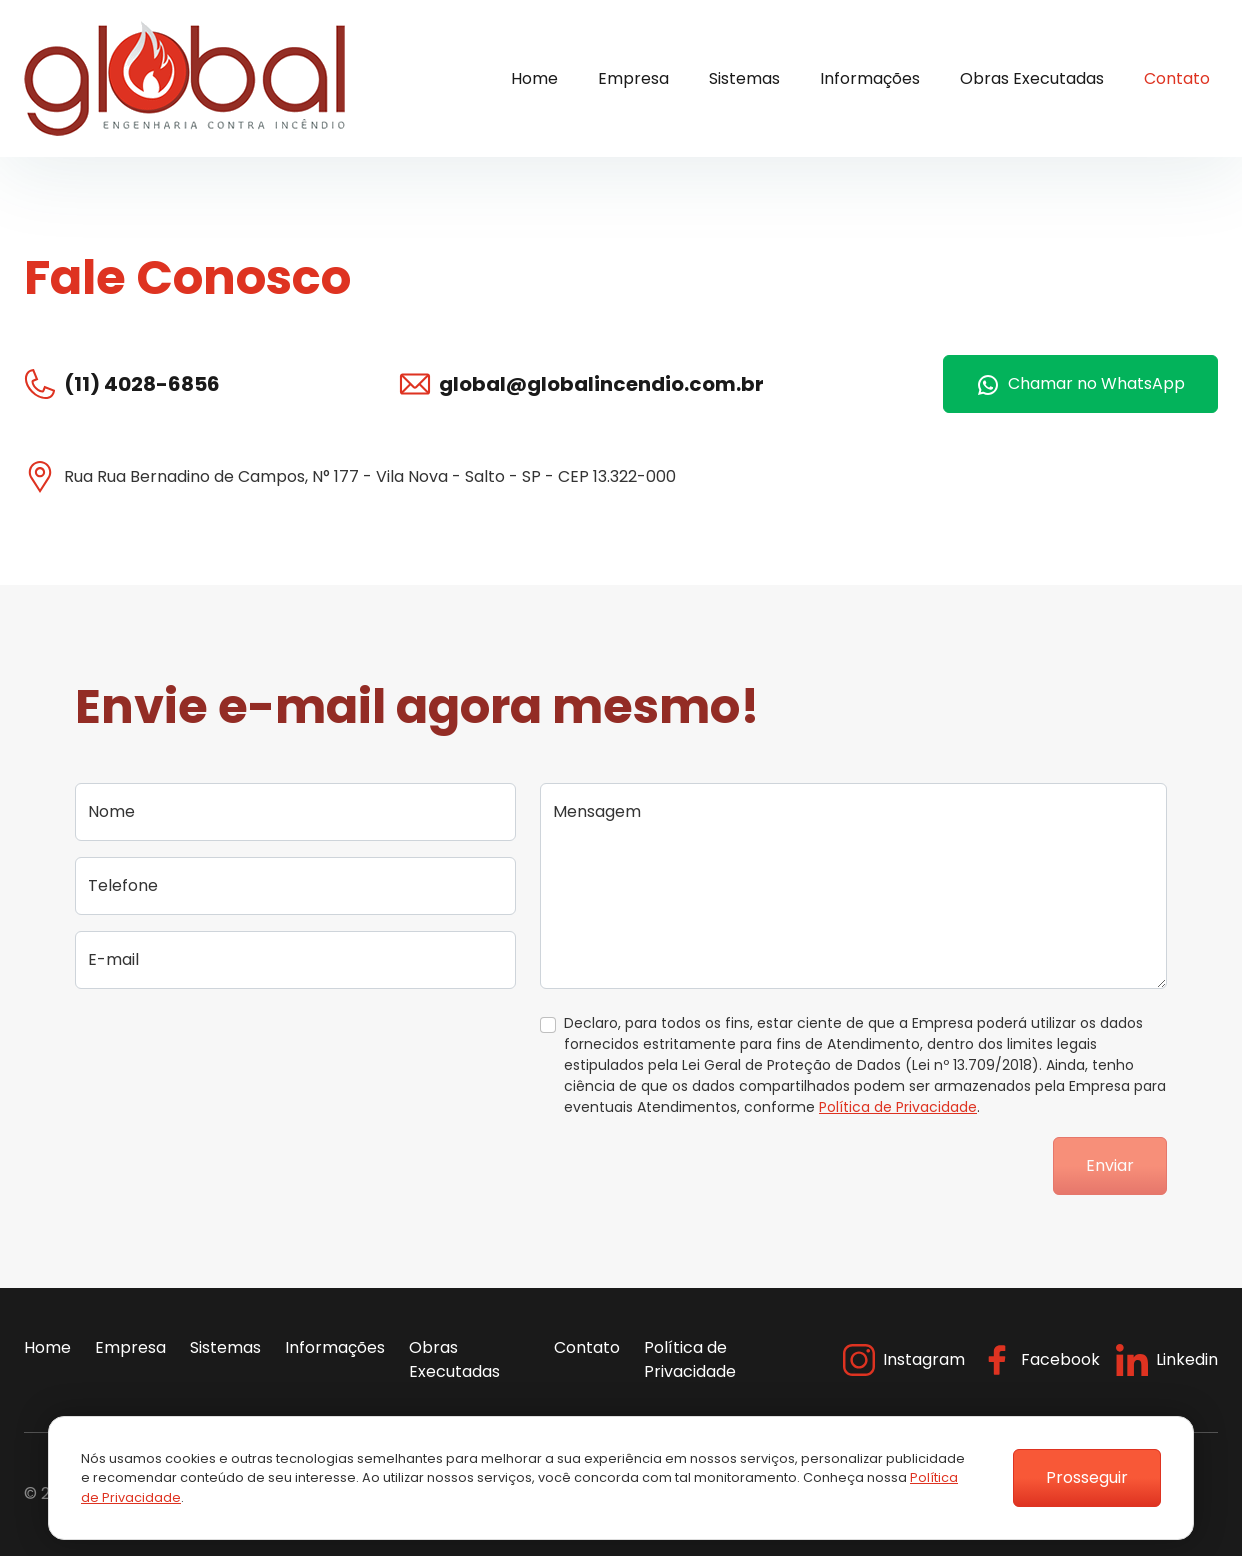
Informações (870, 78)
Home (534, 78)
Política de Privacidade (898, 1107)
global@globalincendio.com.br (601, 384)
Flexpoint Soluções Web (1205, 1494)
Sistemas (744, 78)
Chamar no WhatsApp (1080, 384)
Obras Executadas (1032, 78)
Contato (1177, 78)
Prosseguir (1087, 1477)
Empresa (633, 78)
